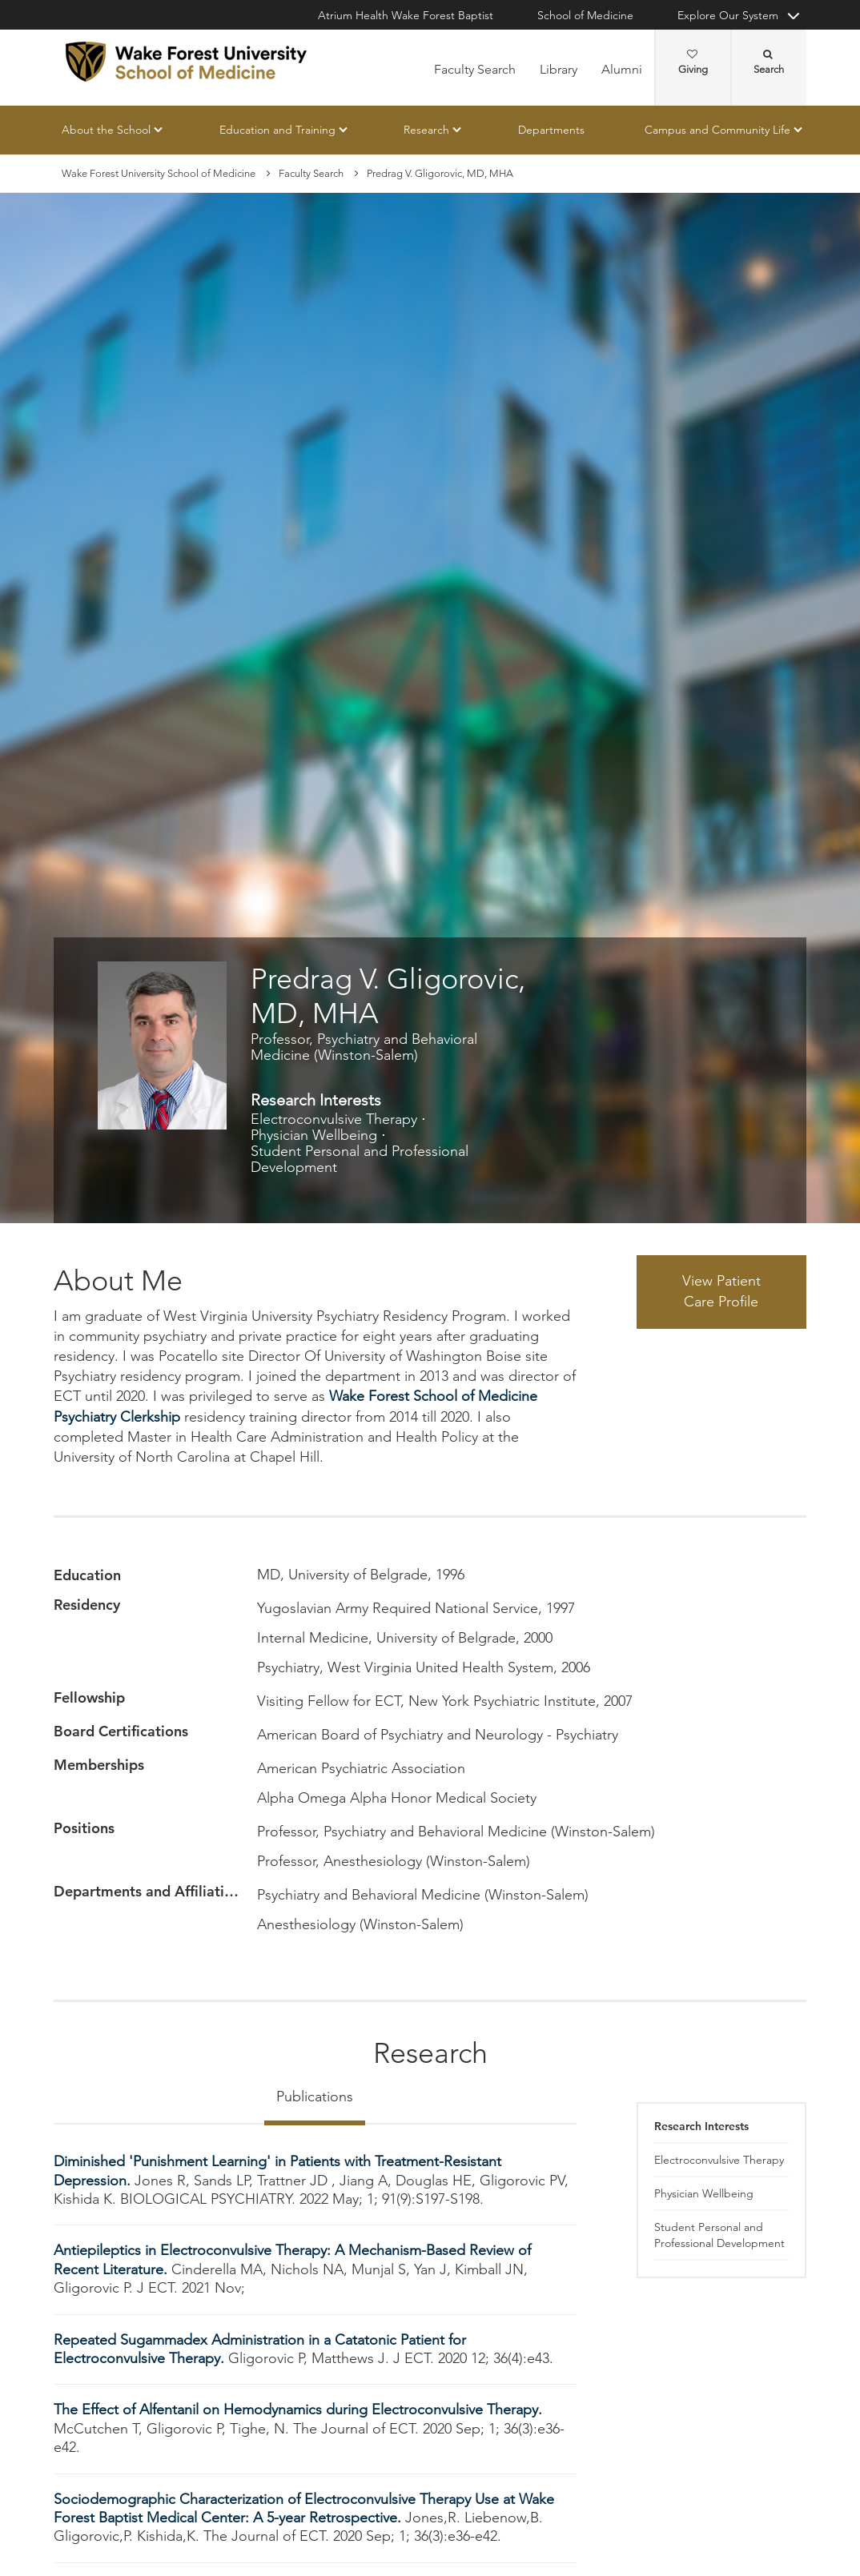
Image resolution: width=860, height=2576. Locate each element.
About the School (106, 129)
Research (426, 129)
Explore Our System (727, 15)
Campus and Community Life (717, 129)
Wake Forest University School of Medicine (158, 173)
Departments (551, 129)
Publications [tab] (314, 2096)
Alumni (621, 69)
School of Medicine (585, 15)
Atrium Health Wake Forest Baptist (405, 15)
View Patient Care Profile (721, 1292)
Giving (693, 62)
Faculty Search (475, 69)
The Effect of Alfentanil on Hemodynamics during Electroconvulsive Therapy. (298, 2410)
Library (558, 69)
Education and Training (277, 129)
